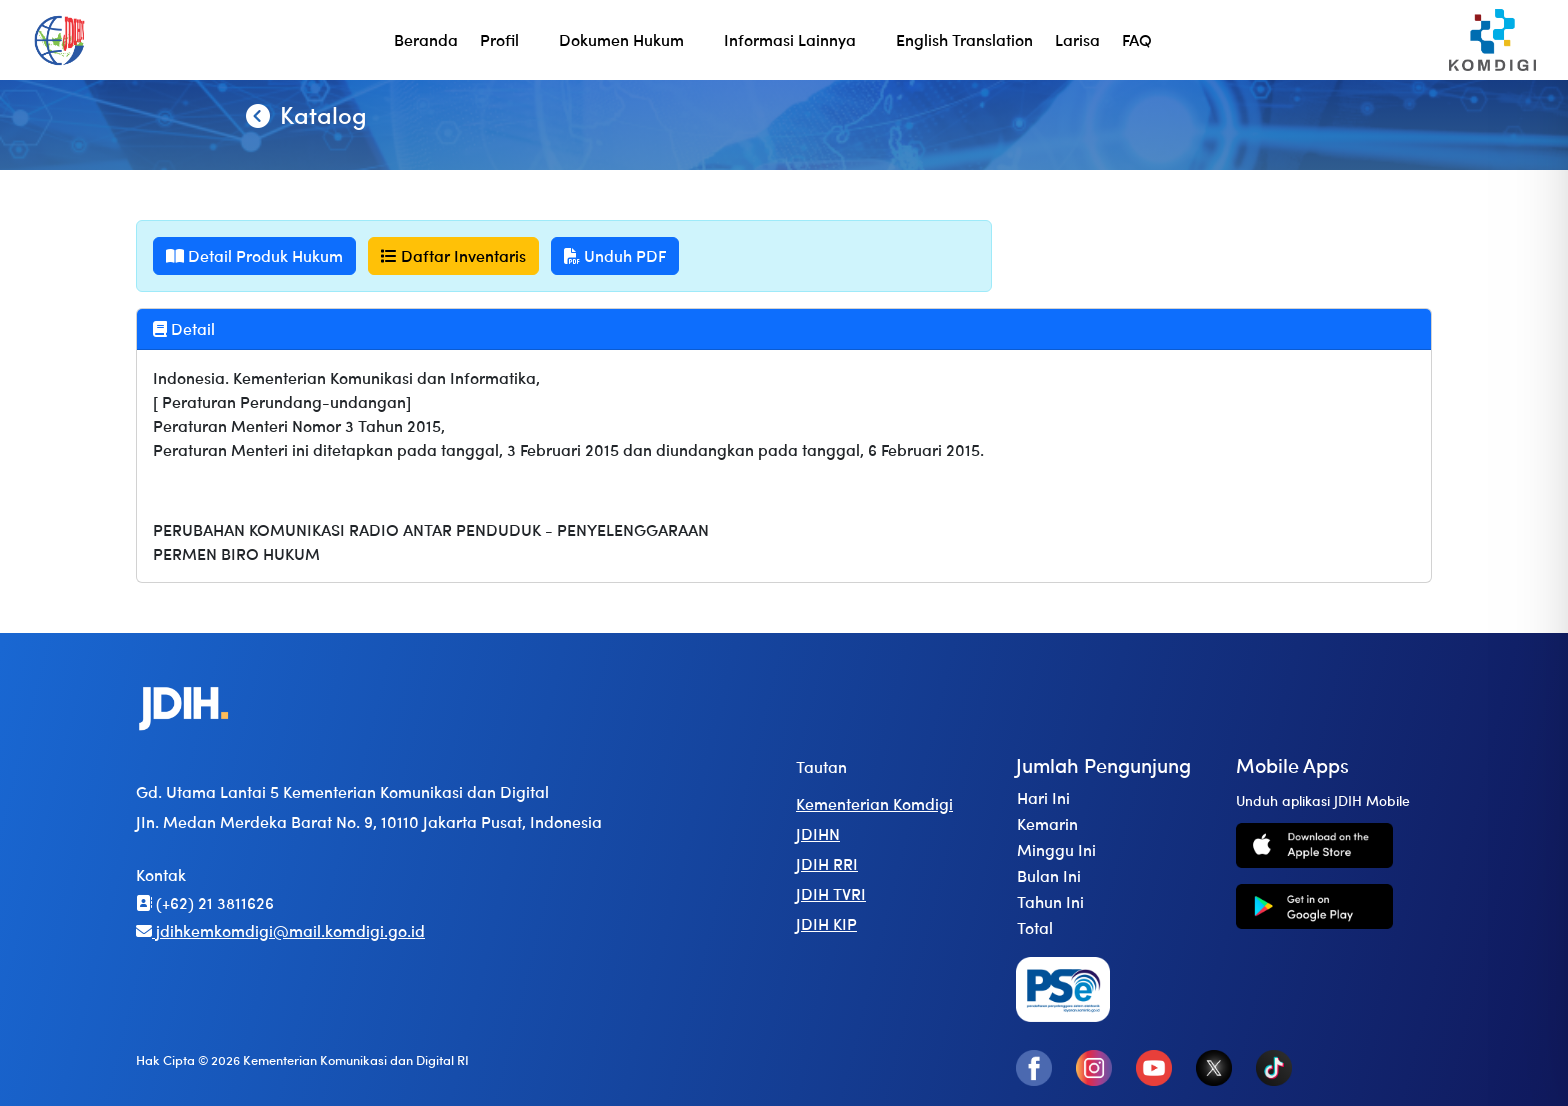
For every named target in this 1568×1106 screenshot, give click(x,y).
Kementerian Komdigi (874, 803)
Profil (499, 39)
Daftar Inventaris (453, 255)
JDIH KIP (826, 923)
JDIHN (818, 833)
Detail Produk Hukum (254, 255)
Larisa (1077, 39)
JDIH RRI (827, 863)
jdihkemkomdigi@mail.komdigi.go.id (280, 930)
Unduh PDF (615, 255)
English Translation (964, 39)
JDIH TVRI (831, 893)
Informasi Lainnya (790, 39)
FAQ (1137, 39)
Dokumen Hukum (621, 39)
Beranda (426, 39)
